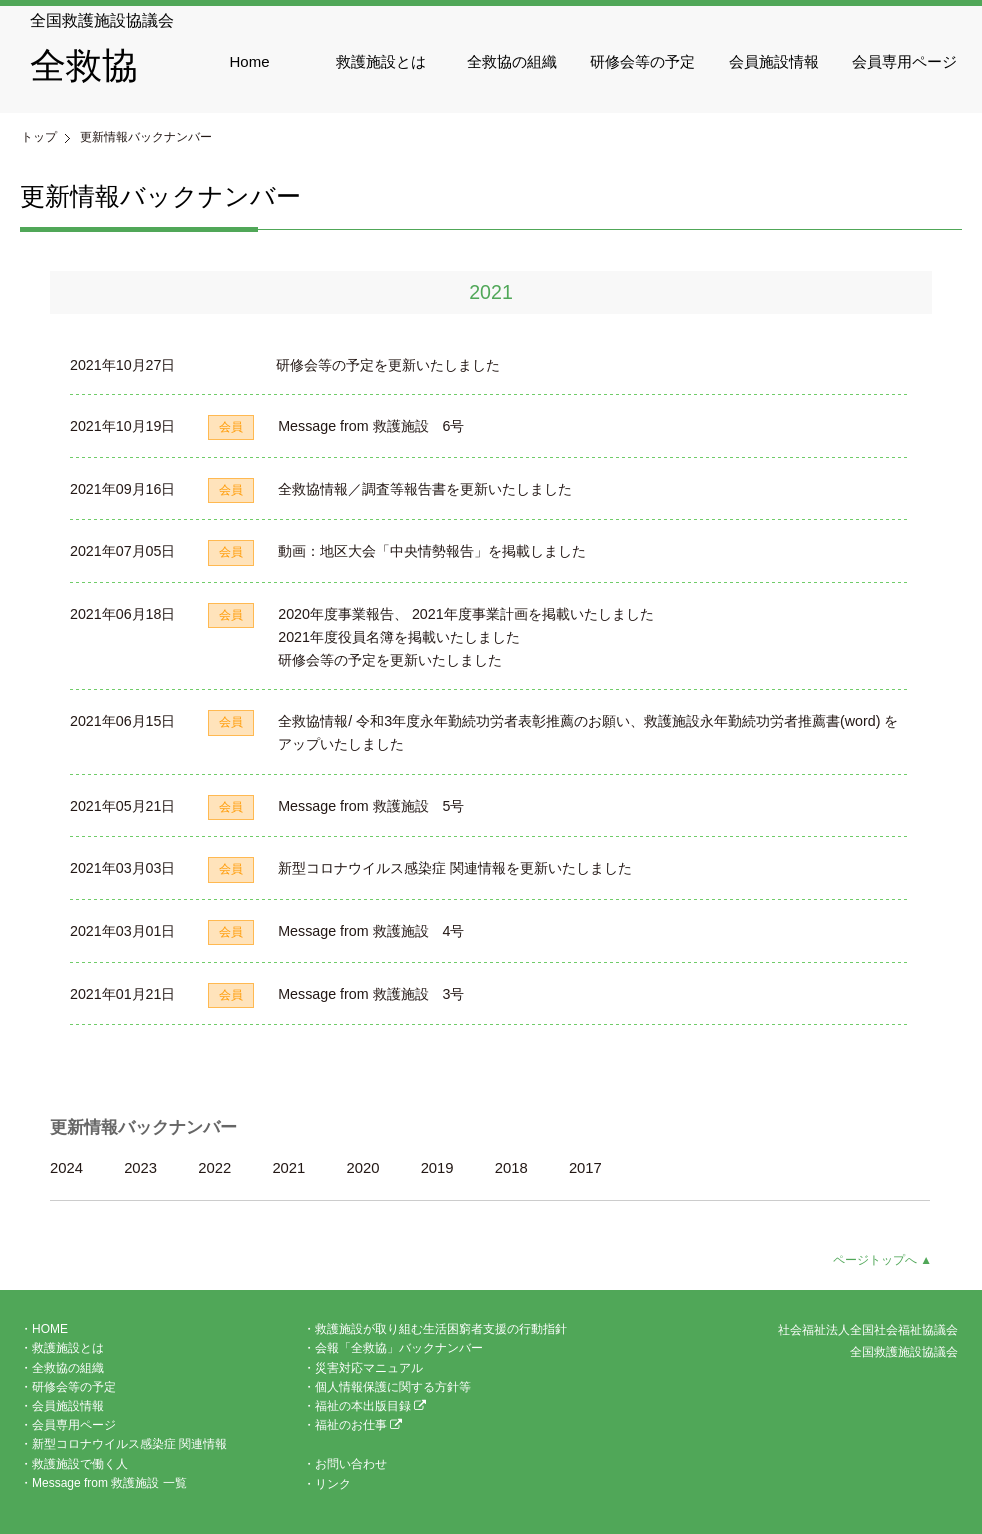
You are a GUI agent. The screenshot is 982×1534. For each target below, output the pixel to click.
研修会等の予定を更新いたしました (388, 365)
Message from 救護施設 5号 (371, 806)
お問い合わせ (351, 1464)
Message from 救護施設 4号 (371, 931)
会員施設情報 (774, 61)
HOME (50, 1329)
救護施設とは (381, 61)
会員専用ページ (904, 61)
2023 (140, 1168)
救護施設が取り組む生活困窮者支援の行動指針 (441, 1329)
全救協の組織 (512, 61)
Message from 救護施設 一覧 (109, 1483)
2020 (363, 1168)
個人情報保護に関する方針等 (393, 1387)
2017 (585, 1168)
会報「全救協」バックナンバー (399, 1348)
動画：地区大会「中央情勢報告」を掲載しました (432, 551)
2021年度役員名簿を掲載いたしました (399, 637)
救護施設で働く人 (80, 1464)
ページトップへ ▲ (882, 1260)
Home (250, 61)
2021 (288, 1168)
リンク (333, 1484)
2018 (511, 1168)
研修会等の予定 (642, 61)
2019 (437, 1168)
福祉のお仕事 (358, 1425)
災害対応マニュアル (369, 1368)
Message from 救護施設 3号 (371, 994)
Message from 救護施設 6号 (371, 426)
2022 (214, 1168)
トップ (39, 137)
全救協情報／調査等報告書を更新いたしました (425, 489)
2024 (66, 1168)
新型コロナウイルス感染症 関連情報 (129, 1444)
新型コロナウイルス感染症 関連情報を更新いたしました (455, 868)
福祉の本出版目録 (370, 1406)
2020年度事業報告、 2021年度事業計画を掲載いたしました (465, 614)
